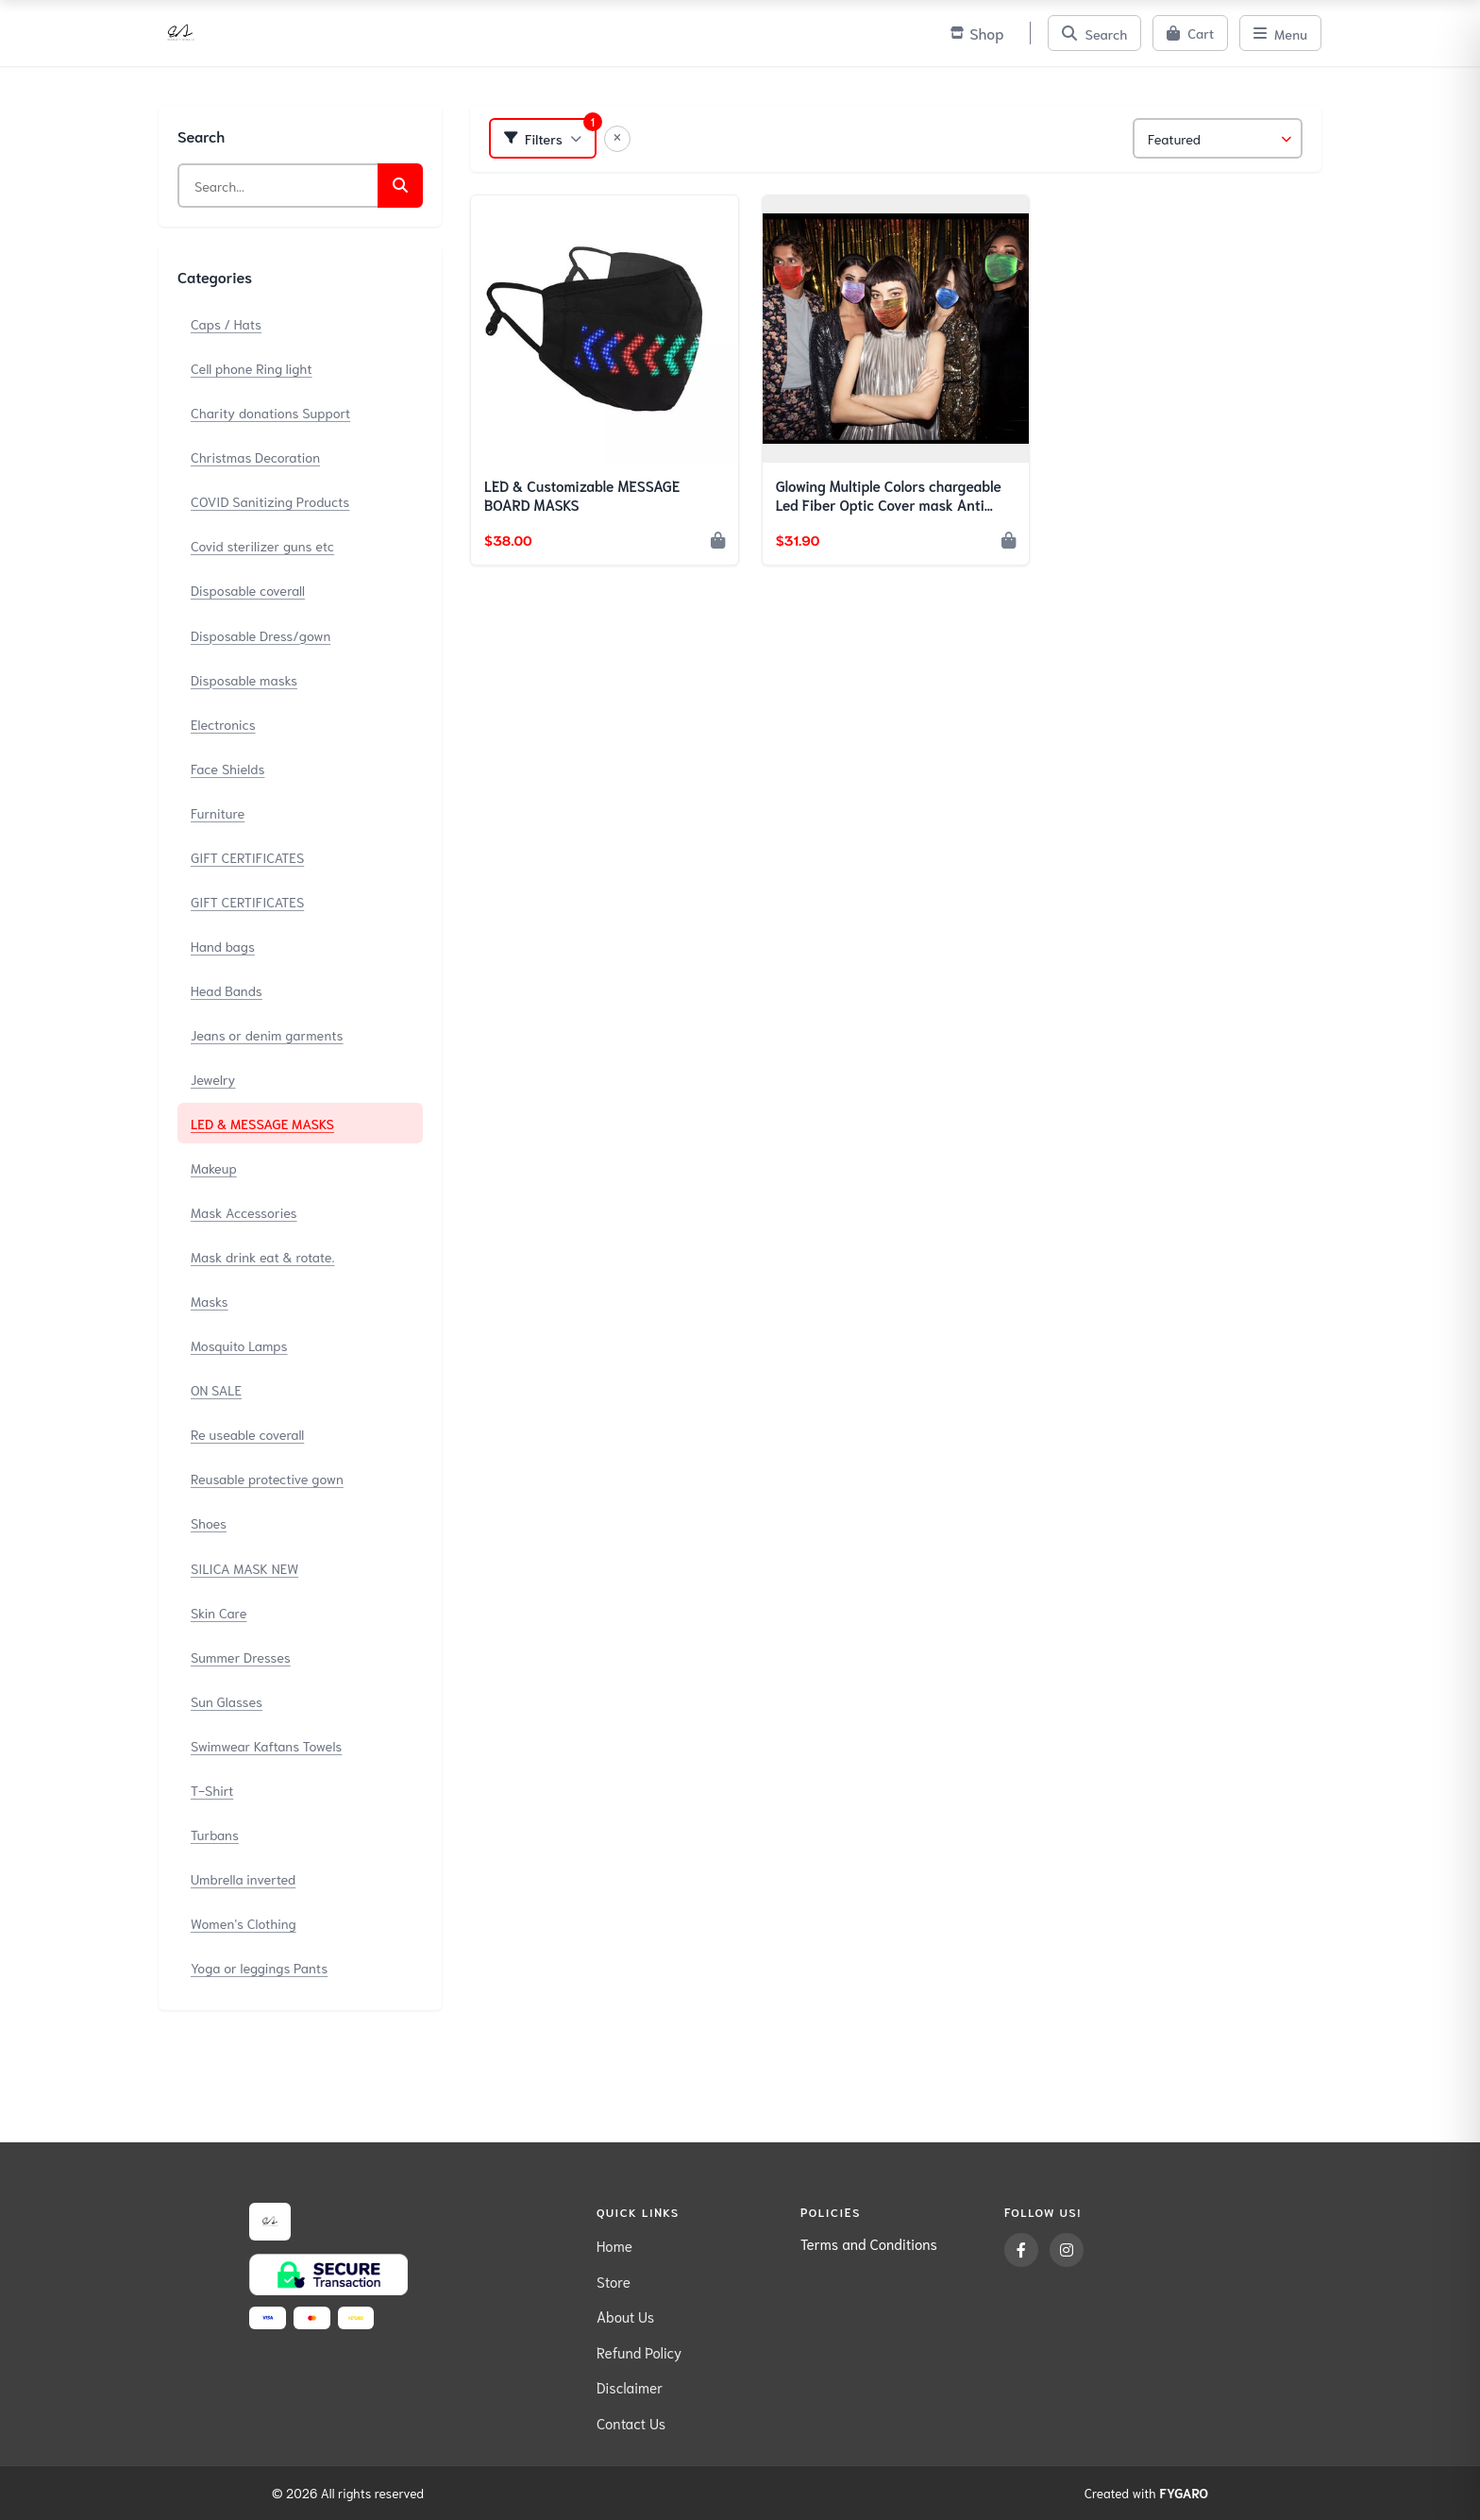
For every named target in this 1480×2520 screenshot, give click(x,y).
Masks (209, 1301)
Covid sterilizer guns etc (262, 545)
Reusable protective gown (267, 1478)
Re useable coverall (247, 1434)
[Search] (1094, 33)
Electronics (223, 724)
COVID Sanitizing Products (270, 501)
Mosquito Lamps (239, 1345)
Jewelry (213, 1079)
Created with (1146, 2493)
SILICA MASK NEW (244, 1568)
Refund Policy (639, 2351)
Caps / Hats (226, 323)
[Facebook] (1021, 2250)
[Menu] (1280, 33)
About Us (625, 2316)
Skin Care (218, 1612)
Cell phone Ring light (251, 368)
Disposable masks (244, 679)
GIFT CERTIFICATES (247, 857)
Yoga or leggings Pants (259, 1967)
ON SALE (216, 1389)
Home (614, 2245)
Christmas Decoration (255, 456)
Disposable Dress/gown (260, 635)
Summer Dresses (241, 1657)
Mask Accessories (244, 1212)
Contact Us (631, 2422)
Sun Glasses (226, 1701)
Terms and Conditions (868, 2243)
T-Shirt (212, 1790)
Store (614, 2281)
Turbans (215, 1834)
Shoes (209, 1522)
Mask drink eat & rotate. (263, 1256)
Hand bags (223, 946)
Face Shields (227, 768)
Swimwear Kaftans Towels (266, 1745)
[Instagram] (1067, 2250)
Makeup (214, 1167)
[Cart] (1190, 33)
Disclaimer (630, 2386)
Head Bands (226, 990)
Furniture (217, 812)
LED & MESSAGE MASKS (262, 1123)
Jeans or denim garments (267, 1034)
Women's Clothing (243, 1923)
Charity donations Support (270, 412)
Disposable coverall (248, 590)
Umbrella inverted (243, 1878)
